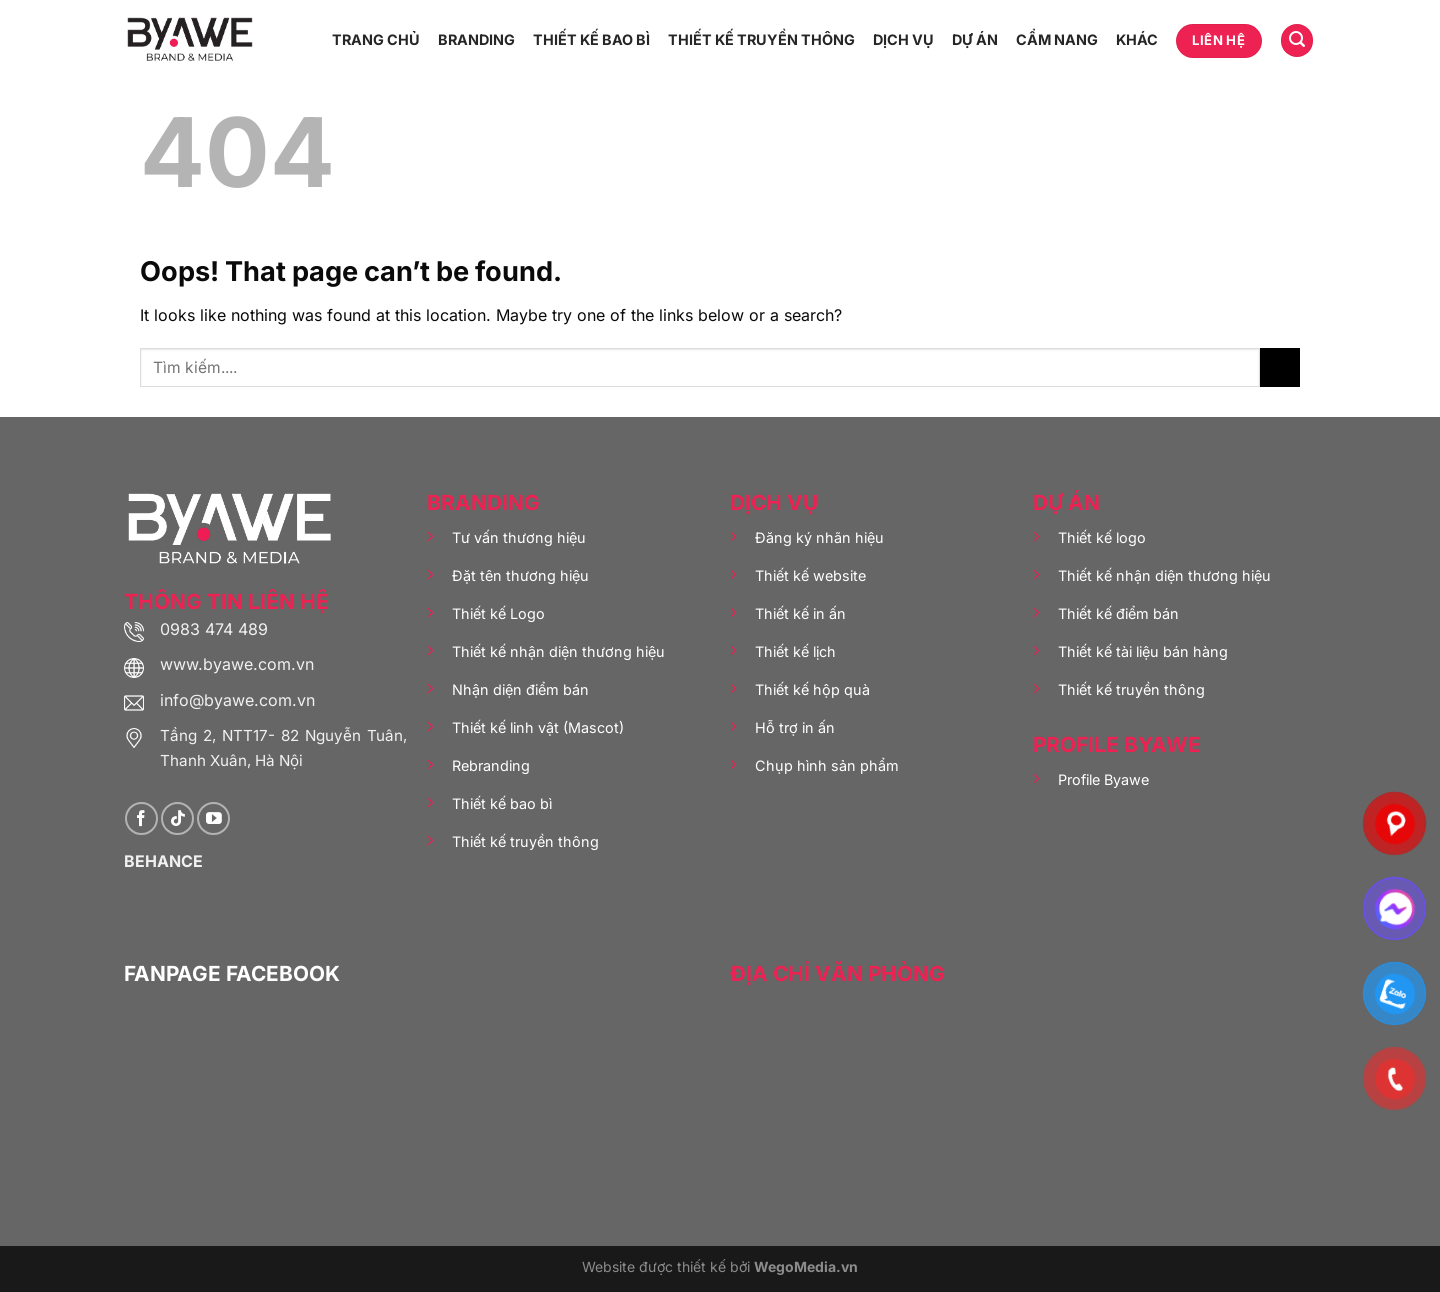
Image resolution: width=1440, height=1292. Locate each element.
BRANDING (476, 39)
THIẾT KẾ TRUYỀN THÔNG (761, 39)
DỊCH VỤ (903, 39)
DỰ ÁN (975, 39)
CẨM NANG (1057, 39)
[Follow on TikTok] (177, 818)
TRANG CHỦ (376, 39)
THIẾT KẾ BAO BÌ (591, 39)
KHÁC (1137, 39)
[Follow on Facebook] (141, 818)
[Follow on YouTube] (213, 818)
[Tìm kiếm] (1297, 40)
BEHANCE (163, 861)
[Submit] (1280, 367)
